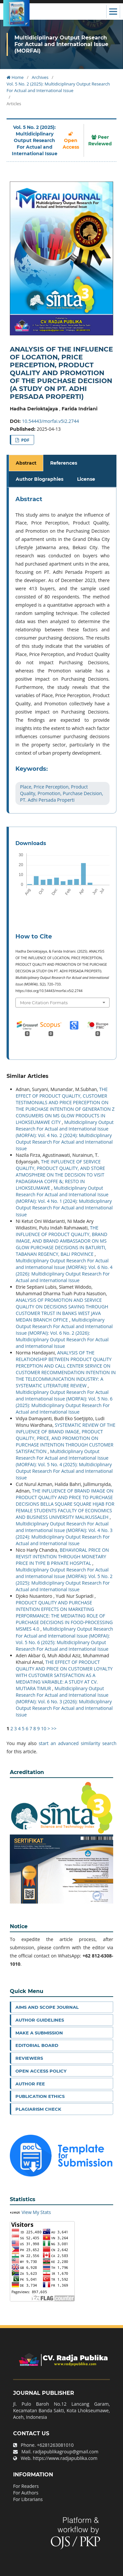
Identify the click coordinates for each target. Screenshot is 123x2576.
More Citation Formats (44, 1002)
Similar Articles (28, 1076)
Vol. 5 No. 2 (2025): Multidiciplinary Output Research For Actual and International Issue (58, 87)
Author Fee (30, 2083)
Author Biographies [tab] (39, 479)
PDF (24, 440)
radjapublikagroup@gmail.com (65, 2451)
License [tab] (86, 479)
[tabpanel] (62, 650)
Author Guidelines (39, 2020)
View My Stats (36, 2212)
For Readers (26, 2486)
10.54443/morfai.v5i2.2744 (50, 421)
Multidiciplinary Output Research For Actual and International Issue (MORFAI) (61, 44)
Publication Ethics (40, 2096)
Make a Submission (39, 2032)
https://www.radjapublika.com (65, 2458)
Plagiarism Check (38, 2109)
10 (43, 1728)
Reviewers (29, 2058)
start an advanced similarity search (77, 1743)
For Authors (25, 2493)
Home (15, 77)
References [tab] (63, 463)
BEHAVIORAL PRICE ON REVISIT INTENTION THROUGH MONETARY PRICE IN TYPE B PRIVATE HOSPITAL (62, 1556)
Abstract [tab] (26, 463)
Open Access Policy (41, 2071)
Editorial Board (36, 2045)
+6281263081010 (55, 2445)
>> (53, 1728)
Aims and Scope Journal (47, 2007)
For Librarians (28, 2499)
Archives (40, 77)
